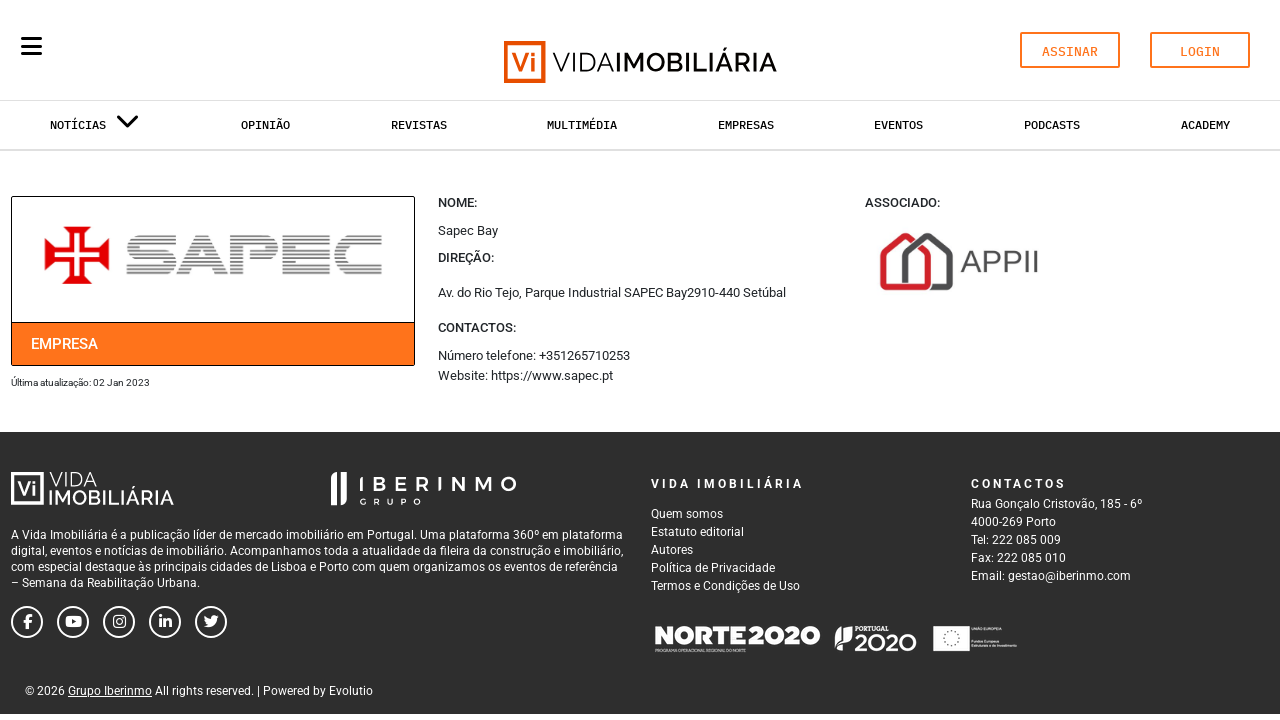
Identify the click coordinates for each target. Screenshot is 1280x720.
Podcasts (1052, 124)
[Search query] (148, 50)
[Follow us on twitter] (211, 622)
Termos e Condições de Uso (725, 586)
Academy (1205, 124)
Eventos (898, 124)
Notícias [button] (95, 128)
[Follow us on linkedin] (165, 622)
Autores (672, 550)
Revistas (419, 124)
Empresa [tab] (64, 344)
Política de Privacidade (713, 568)
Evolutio (351, 691)
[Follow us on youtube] (73, 622)
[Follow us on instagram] (119, 622)
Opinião (265, 124)
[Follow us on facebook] (27, 622)
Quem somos (687, 514)
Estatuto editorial (697, 532)
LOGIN (1200, 51)
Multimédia (582, 124)
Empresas (746, 124)
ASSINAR (1070, 51)
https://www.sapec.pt (552, 375)
